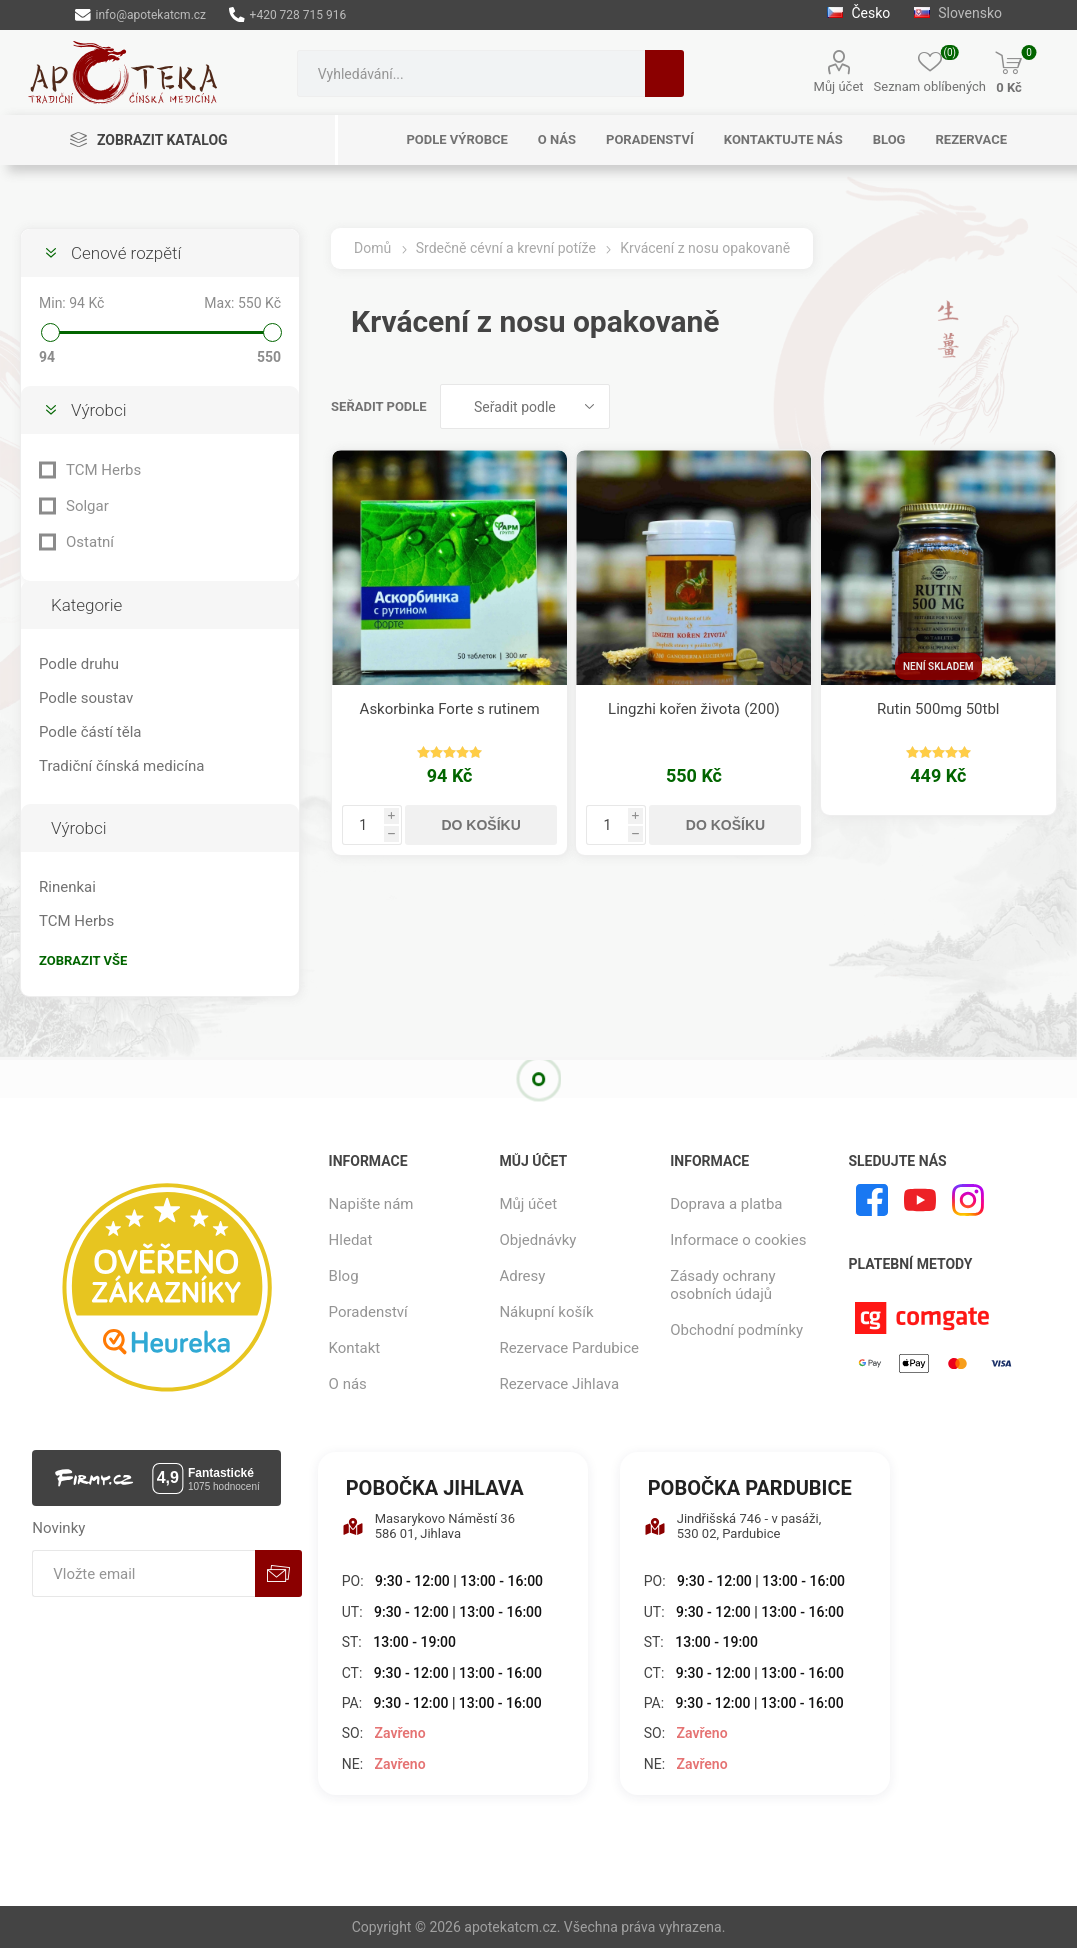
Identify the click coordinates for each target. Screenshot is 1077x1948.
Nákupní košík (546, 1312)
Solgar (87, 506)
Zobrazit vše (83, 960)
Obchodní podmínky (736, 1330)
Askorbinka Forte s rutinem (450, 709)
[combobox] (471, 73)
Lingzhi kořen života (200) (694, 709)
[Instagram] (968, 1200)
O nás (348, 1384)
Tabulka (1004, 406)
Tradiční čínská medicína (121, 766)
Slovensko (958, 13)
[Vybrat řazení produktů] (525, 406)
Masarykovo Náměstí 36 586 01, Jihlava (428, 1526)
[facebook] (872, 1200)
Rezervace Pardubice (569, 1348)
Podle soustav (86, 698)
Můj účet (839, 86)
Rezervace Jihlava (559, 1384)
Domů (372, 248)
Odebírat (278, 1573)
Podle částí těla (90, 732)
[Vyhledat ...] (471, 73)
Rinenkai (67, 887)
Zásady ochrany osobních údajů (722, 1285)
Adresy (522, 1276)
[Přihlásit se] (143, 1573)
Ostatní (90, 542)
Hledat (664, 73)
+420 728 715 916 (287, 15)
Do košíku (480, 825)
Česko (858, 13)
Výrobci (99, 410)
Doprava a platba (726, 1204)
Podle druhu (79, 664)
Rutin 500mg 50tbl (938, 709)
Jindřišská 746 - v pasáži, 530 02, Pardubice (733, 1526)
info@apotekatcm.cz (140, 15)
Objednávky (537, 1240)
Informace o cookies (738, 1240)
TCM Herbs (103, 470)
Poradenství (368, 1312)
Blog (344, 1276)
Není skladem (938, 666)
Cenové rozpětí (126, 253)
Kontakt (355, 1348)
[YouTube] (920, 1200)
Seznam (1042, 406)
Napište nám (371, 1204)
